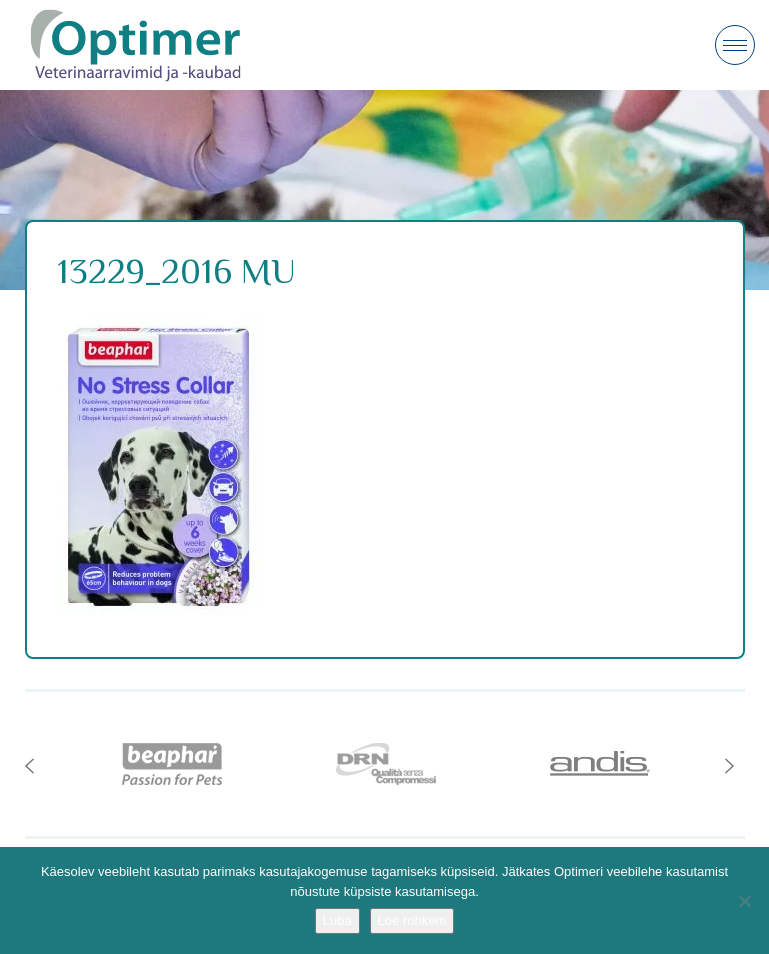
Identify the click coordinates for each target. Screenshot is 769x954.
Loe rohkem (412, 920)
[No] (744, 901)
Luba (337, 920)
